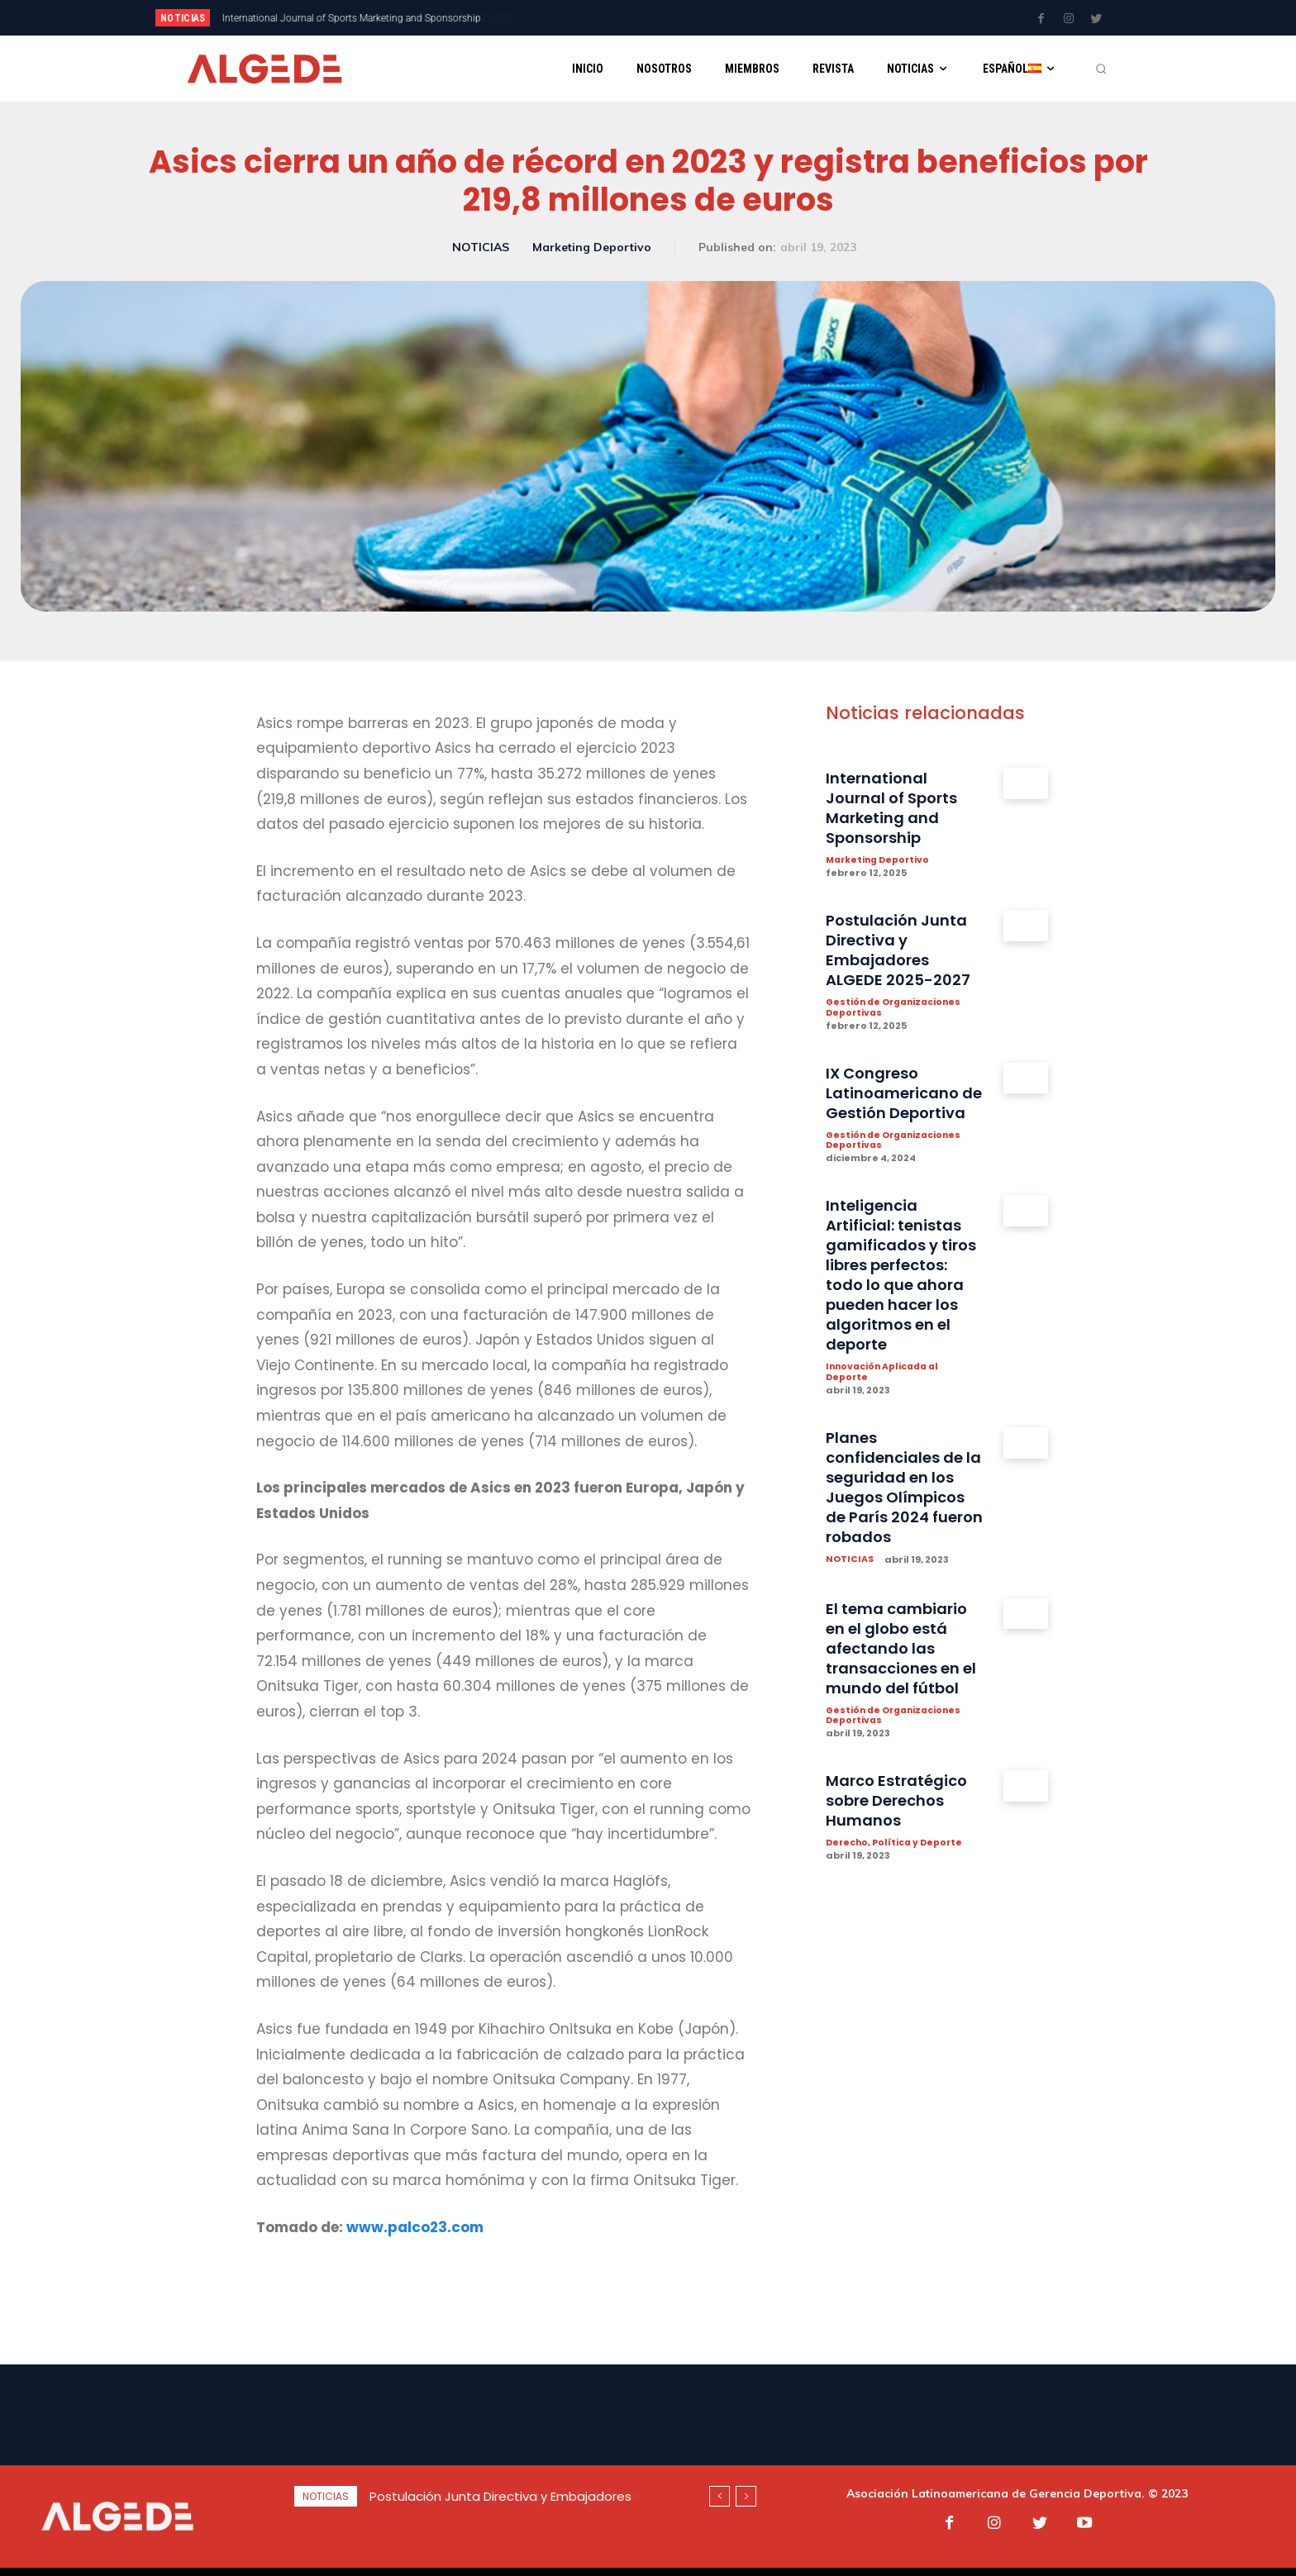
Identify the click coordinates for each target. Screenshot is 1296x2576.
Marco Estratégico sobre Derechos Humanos (903, 1884)
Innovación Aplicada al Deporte (885, 1414)
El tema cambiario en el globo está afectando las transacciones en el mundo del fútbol (903, 1720)
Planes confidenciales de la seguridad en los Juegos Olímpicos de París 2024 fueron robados (901, 1540)
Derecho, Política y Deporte (895, 1927)
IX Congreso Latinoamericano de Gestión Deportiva (898, 1104)
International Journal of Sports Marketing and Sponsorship (898, 808)
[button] (1101, 69)
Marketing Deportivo (591, 248)
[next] (703, 17)
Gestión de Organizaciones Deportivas (897, 1009)
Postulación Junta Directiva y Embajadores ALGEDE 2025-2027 (361, 18)
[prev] (676, 17)
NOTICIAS (480, 248)
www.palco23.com (415, 2227)
